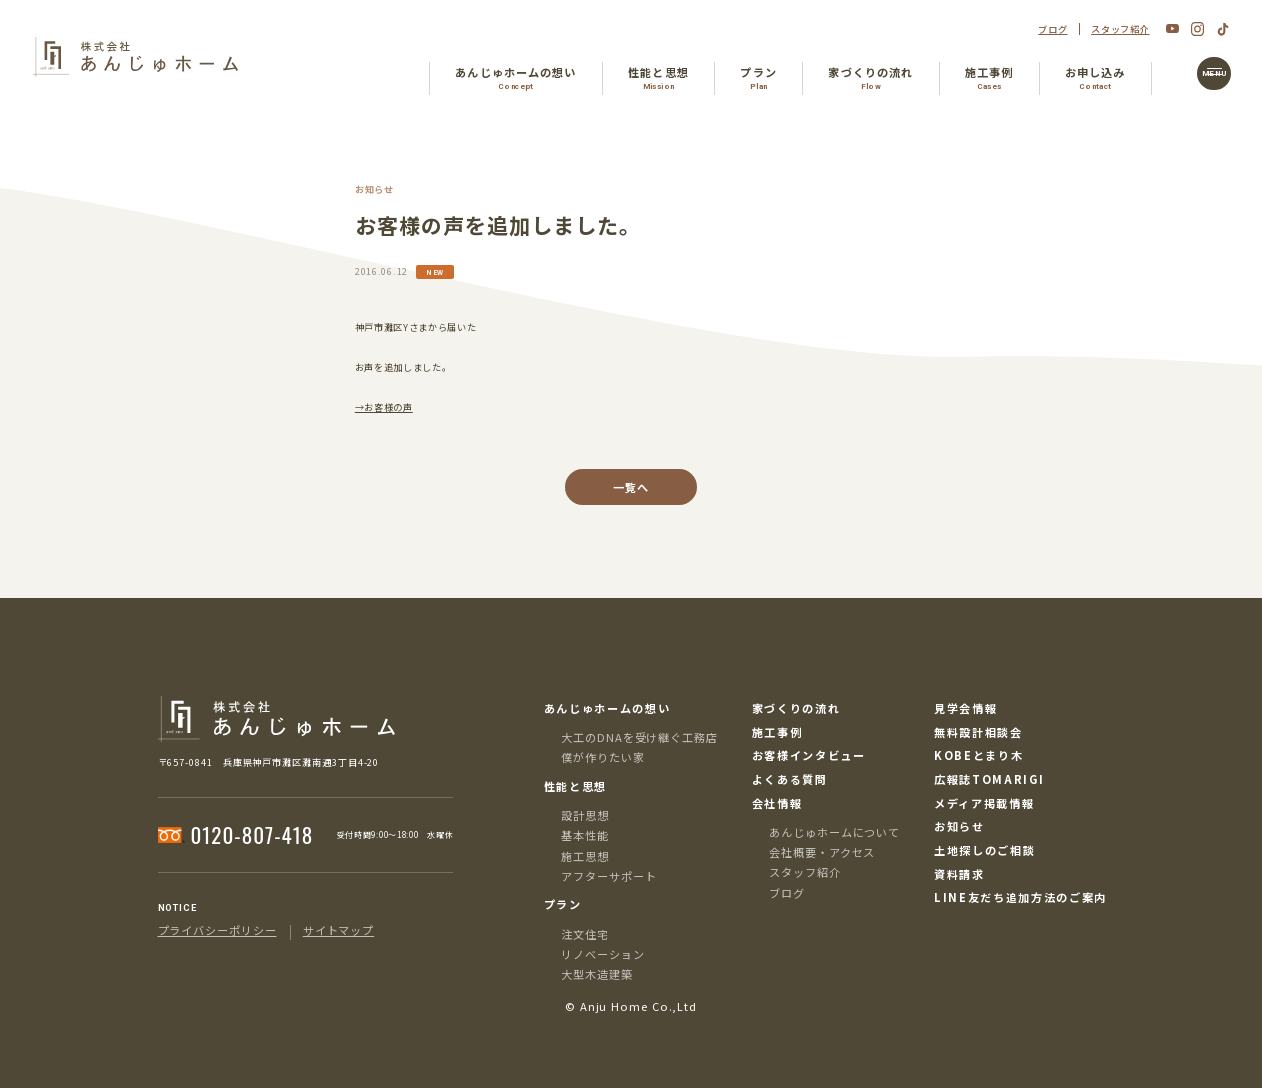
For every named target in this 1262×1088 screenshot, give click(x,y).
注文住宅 (585, 934)
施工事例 (777, 732)
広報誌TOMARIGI (989, 779)
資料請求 (959, 874)
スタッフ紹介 (1120, 29)
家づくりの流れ (796, 708)
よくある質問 (790, 779)
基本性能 (585, 835)
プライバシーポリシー (217, 930)
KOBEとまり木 (978, 755)
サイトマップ (338, 930)
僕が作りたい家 (602, 757)
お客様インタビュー (809, 755)
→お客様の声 (384, 407)
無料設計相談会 (978, 732)
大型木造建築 (596, 974)
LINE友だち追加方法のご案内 (1020, 897)
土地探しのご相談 (984, 850)
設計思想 (585, 815)
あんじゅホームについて (834, 832)
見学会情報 (965, 708)
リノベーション (602, 954)
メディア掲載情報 (984, 803)
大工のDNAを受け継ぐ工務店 (639, 737)
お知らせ (959, 826)
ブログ (1052, 29)
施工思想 (585, 856)
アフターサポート (608, 876)
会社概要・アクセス (822, 852)
